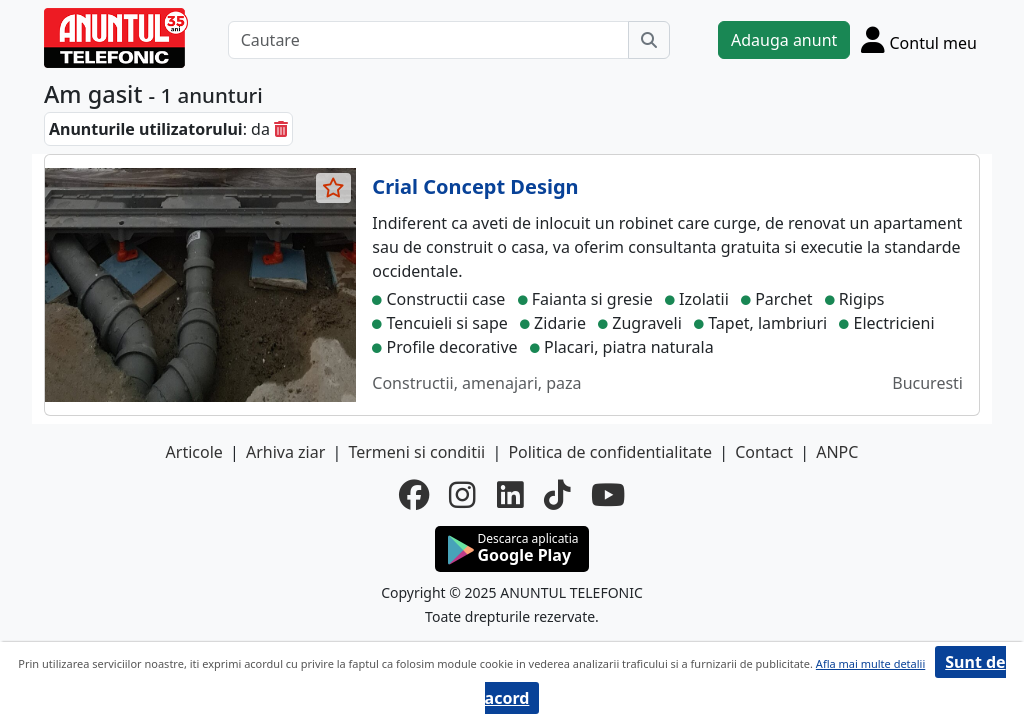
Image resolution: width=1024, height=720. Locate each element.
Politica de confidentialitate (610, 452)
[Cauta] (649, 40)
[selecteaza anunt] (334, 188)
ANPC (837, 452)
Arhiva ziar (285, 452)
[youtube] (608, 495)
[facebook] (414, 495)
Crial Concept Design (475, 186)
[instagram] (462, 495)
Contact (764, 452)
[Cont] (919, 39)
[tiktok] (557, 495)
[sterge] (281, 129)
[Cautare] (428, 40)
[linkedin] (510, 495)
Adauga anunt (784, 40)
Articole (194, 452)
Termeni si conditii (416, 452)
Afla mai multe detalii (870, 663)
